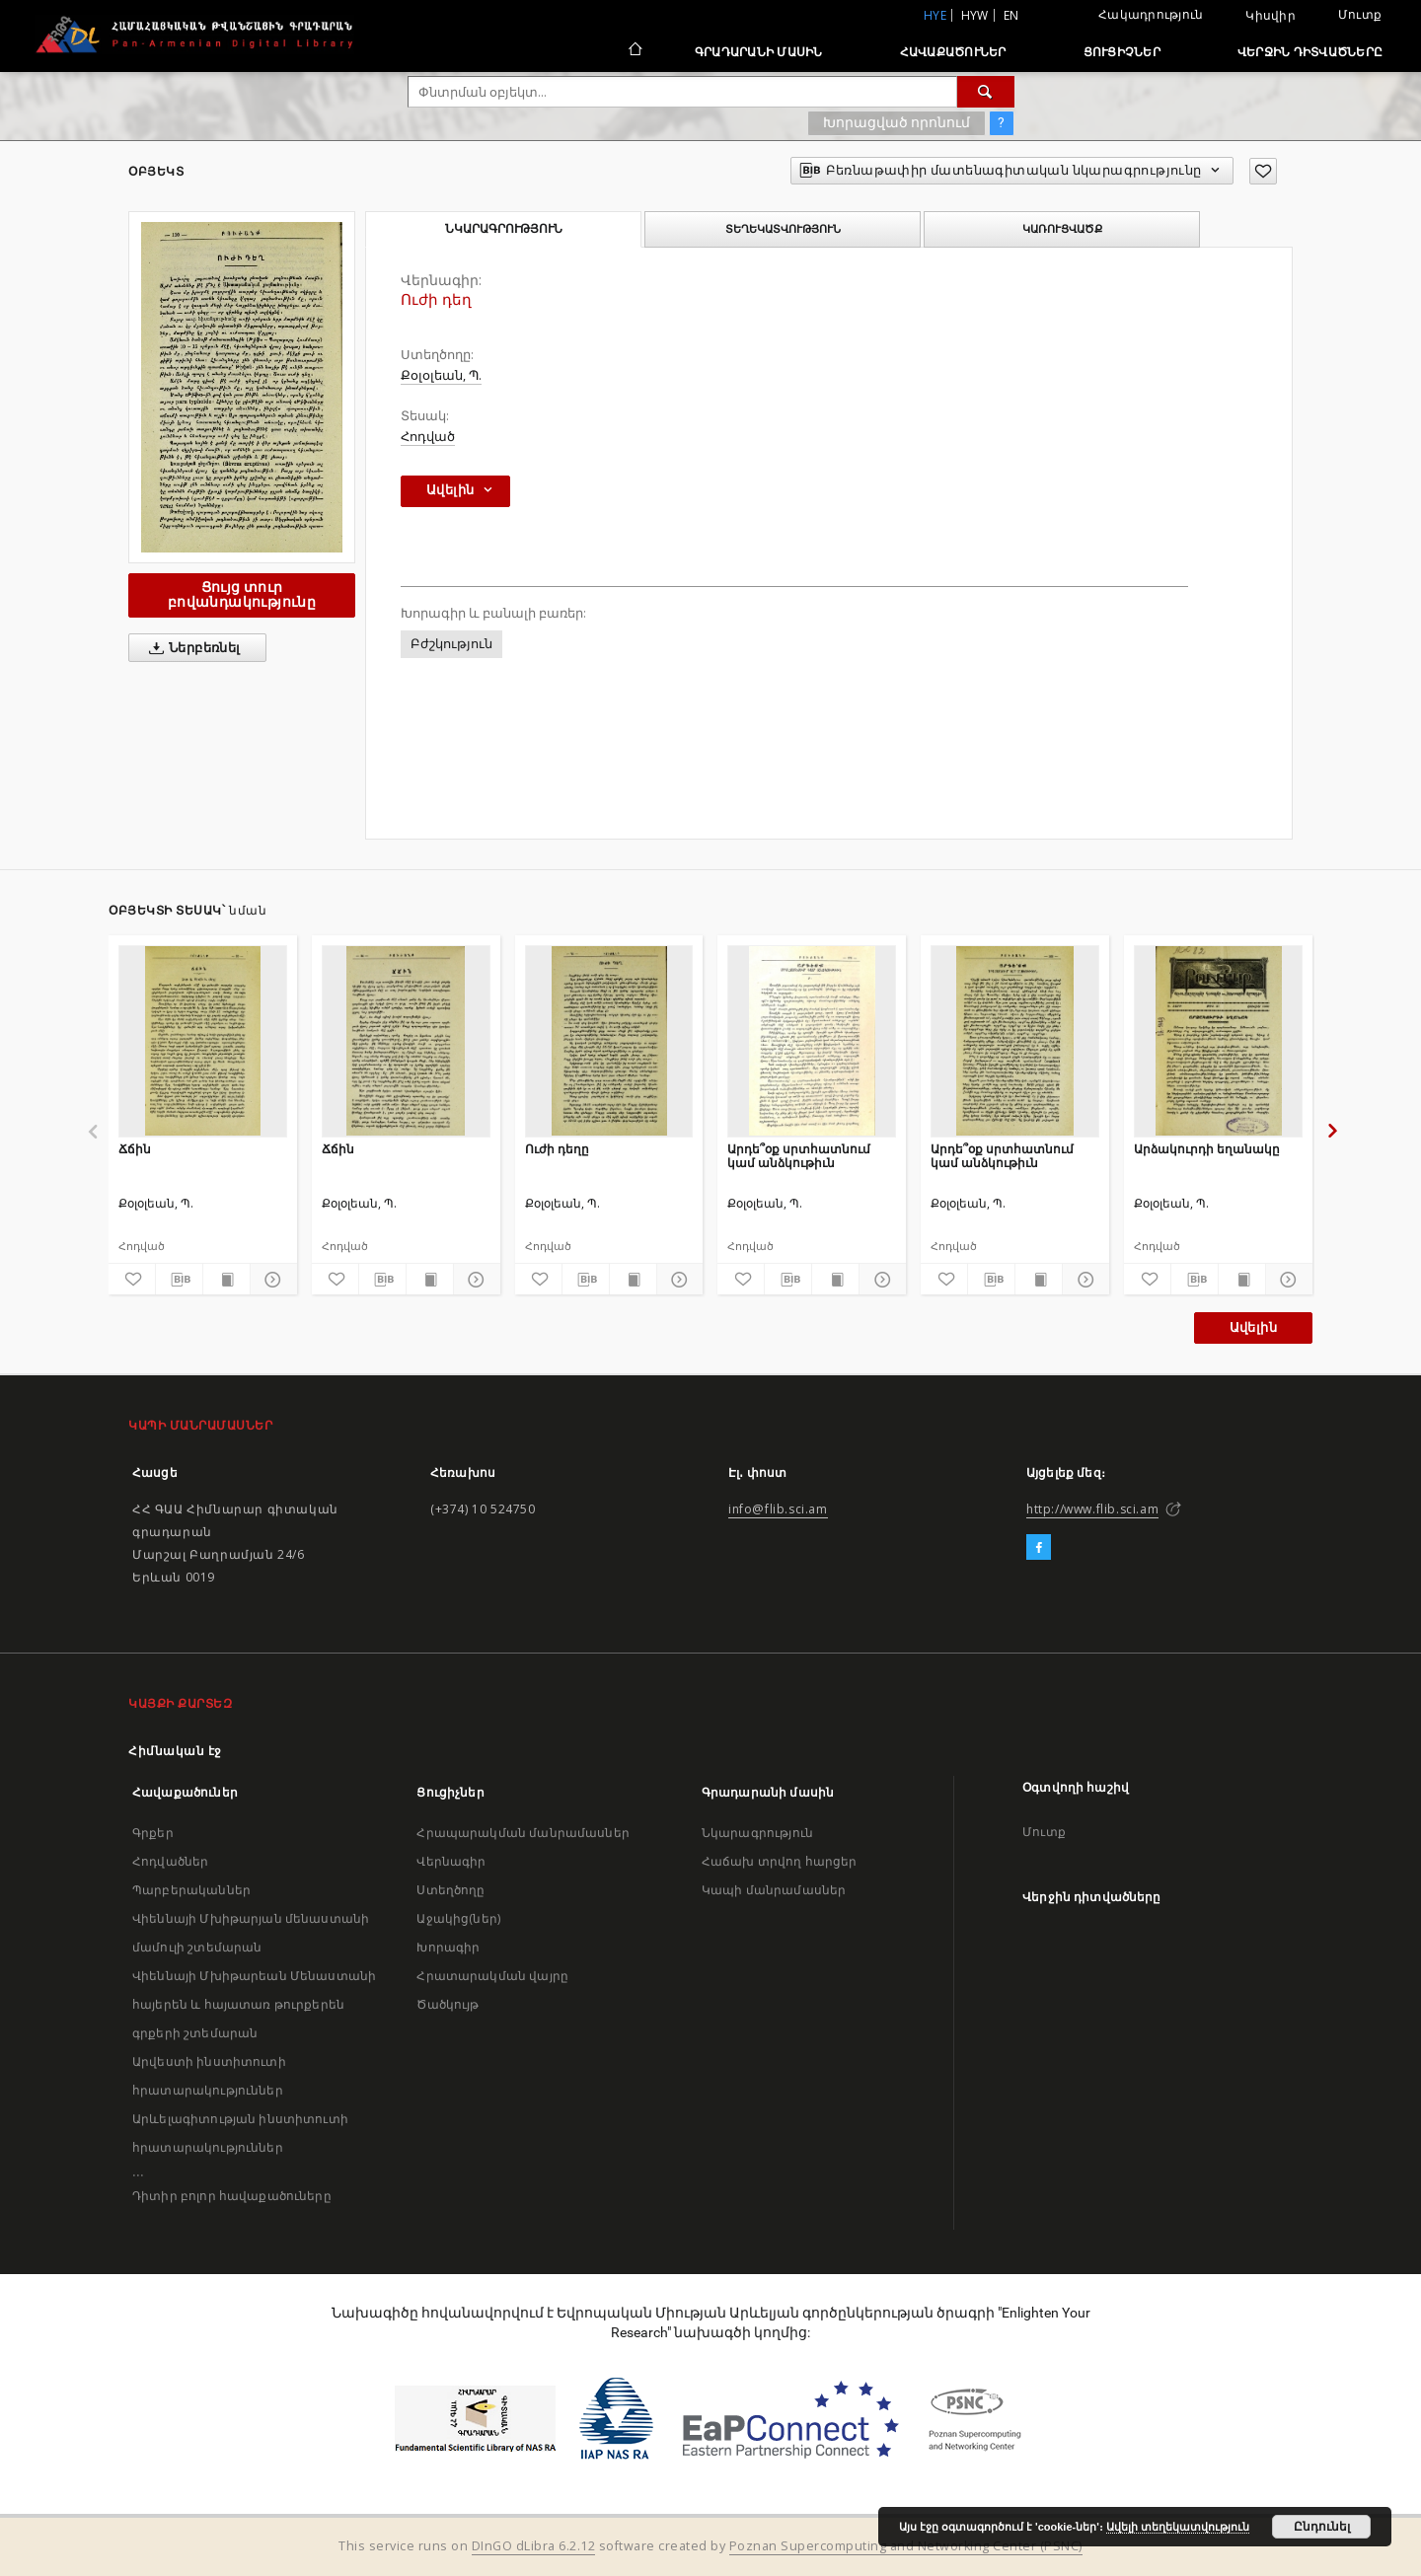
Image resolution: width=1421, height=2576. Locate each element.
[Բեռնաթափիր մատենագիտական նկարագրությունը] (179, 1279)
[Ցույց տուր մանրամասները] (271, 1279)
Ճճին (134, 1149)
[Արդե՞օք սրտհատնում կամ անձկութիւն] (811, 1041)
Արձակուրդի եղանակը (1207, 1149)
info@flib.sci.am (778, 1509)
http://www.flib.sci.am (1092, 1509)
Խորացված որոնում (896, 122)
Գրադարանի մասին (759, 51)
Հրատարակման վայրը (492, 1975)
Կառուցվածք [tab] (1062, 229)
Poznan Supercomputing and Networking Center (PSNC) (906, 2546)
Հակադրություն (1150, 14)
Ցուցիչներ (1122, 51)
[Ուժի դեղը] (609, 1041)
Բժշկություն (451, 643)
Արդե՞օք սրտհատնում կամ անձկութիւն (798, 1156)
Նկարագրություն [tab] (503, 229)
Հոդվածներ (170, 1861)
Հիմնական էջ (175, 1750)
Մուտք (1360, 14)
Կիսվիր (1270, 16)
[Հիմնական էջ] (634, 51)
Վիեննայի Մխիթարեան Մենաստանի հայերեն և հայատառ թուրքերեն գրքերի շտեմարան (254, 2004)
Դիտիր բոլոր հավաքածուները (232, 2195)
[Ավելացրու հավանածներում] (1263, 171)
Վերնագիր (451, 1861)
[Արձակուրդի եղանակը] (1218, 1041)
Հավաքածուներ (953, 51)
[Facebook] (1038, 1548)
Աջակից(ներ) (458, 1918)
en (1011, 15)
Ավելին (1253, 1327)
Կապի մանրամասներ (774, 1889)
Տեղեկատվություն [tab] (783, 229)
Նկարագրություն (757, 1832)
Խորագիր (448, 1947)
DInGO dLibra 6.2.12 (534, 2546)
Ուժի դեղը (557, 1149)
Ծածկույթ (447, 2004)
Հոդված (428, 436)
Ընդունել (1322, 2527)
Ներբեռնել (191, 648)
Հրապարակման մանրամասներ (522, 1832)
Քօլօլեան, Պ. (441, 375)
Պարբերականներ (191, 1889)
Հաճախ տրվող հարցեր (780, 1861)
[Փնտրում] (985, 92)
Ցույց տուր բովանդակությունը (242, 594)
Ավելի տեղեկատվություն (1177, 2527)
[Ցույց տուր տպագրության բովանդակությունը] (226, 1279)
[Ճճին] (202, 1041)
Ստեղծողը (450, 1889)
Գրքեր (153, 1832)
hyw (975, 15)
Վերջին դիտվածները (1310, 51)
